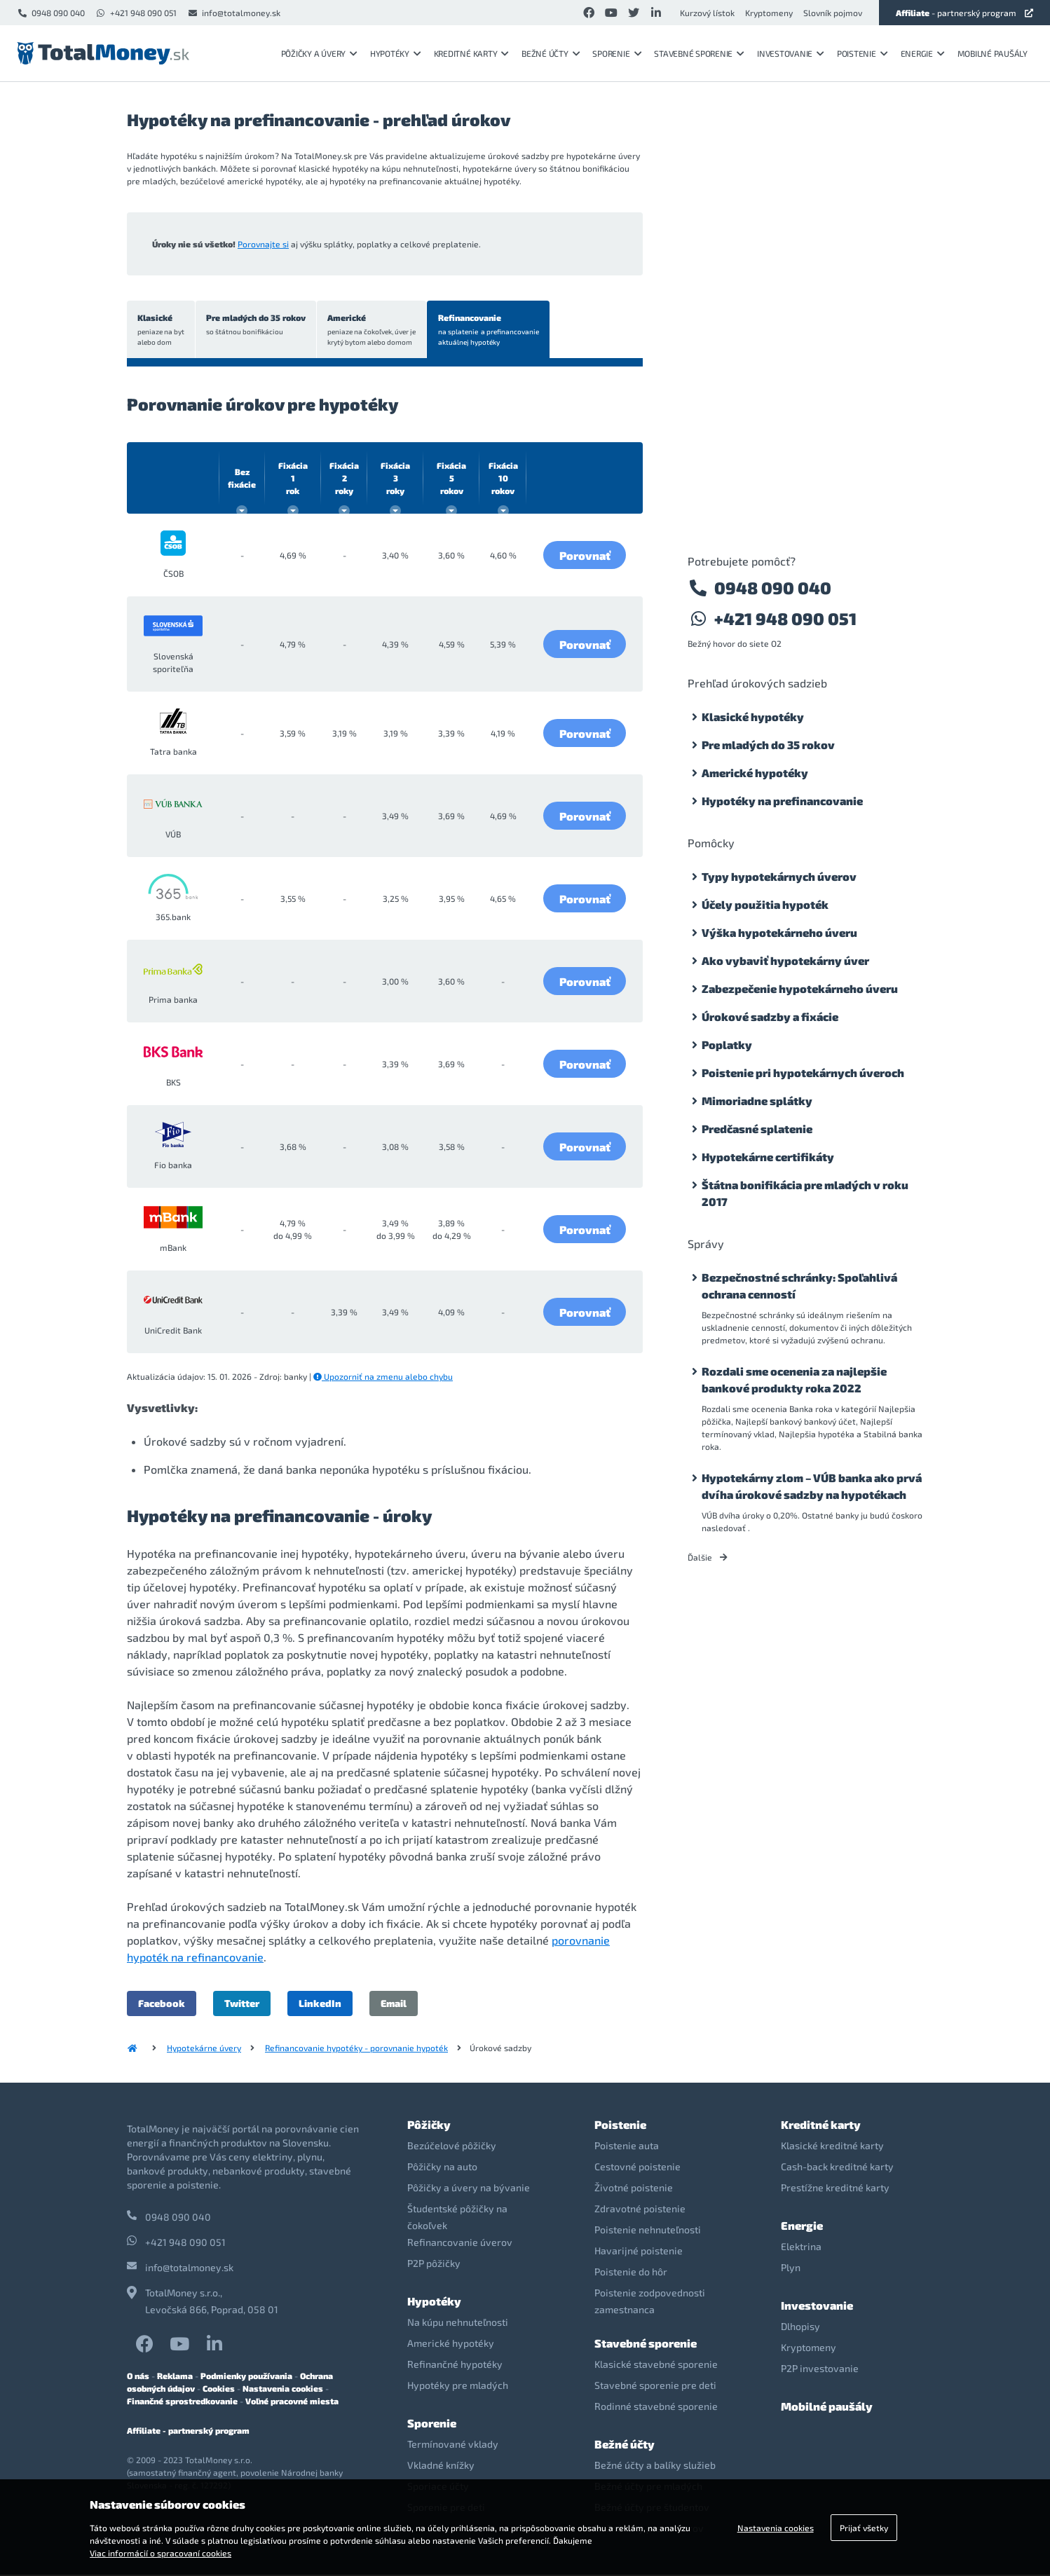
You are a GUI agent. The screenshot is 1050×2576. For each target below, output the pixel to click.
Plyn (790, 2269)
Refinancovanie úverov (459, 2243)
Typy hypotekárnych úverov (779, 876)
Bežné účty (550, 53)
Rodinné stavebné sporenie (656, 2407)
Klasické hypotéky (753, 716)
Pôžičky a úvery (319, 53)
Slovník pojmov (832, 13)
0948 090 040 (51, 13)
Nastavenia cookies (283, 2390)
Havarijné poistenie (638, 2252)
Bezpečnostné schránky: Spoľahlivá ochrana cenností (799, 1285)
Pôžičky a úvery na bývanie (468, 2189)
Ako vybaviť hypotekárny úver (785, 960)
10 (503, 479)
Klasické (161, 330)
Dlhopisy (800, 2328)
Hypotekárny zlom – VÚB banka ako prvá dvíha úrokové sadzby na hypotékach (812, 1486)
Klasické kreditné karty (832, 2147)
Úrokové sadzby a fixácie (770, 1016)
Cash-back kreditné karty (837, 2168)
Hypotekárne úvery (204, 2049)
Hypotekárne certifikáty (768, 1156)
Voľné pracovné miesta (292, 2402)
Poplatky (727, 1044)
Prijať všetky (864, 2528)
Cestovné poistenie (637, 2168)
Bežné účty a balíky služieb (655, 2466)
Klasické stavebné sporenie (656, 2365)
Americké (375, 330)
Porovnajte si (263, 244)
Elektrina (801, 2248)
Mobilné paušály (992, 53)
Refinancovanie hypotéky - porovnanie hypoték (356, 2049)
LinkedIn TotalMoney (214, 2345)
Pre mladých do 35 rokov (258, 325)
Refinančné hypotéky (455, 2365)
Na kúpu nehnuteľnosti (457, 2323)
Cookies (219, 2390)
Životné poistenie (633, 2189)
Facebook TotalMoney (145, 2345)
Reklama (175, 2377)
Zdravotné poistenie (640, 2210)
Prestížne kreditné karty (835, 2189)
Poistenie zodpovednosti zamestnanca (649, 2302)
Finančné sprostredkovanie (182, 2402)
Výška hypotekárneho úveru (779, 932)
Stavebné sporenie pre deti (655, 2386)
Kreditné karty (471, 53)
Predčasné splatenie (757, 1128)
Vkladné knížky (441, 2466)
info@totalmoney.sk (233, 13)
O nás (138, 2377)
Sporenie (616, 53)
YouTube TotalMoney (179, 2345)
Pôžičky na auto (442, 2168)
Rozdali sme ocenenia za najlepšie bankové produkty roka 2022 (794, 1379)
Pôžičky (429, 2125)
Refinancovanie (492, 330)
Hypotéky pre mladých (457, 2386)
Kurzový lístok (707, 13)
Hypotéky (395, 53)
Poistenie (862, 53)
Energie (923, 53)
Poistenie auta (626, 2147)
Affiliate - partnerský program (188, 2432)
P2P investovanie (820, 2370)
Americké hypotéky (755, 772)
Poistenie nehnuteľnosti (647, 2231)
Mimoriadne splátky (757, 1100)
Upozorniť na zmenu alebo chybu (383, 1378)
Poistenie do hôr (630, 2273)
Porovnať (585, 556)
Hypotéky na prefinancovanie (782, 800)
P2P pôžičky (434, 2264)
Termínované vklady (452, 2445)
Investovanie (790, 53)
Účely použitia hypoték (765, 904)
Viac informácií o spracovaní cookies (160, 2553)
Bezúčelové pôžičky (451, 2147)
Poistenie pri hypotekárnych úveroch (803, 1072)
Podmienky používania (246, 2377)
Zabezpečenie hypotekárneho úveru (800, 988)
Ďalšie (708, 1557)
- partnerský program (964, 13)
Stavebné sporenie (699, 53)
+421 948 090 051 (136, 13)
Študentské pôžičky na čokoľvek (457, 2218)
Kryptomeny (769, 13)
